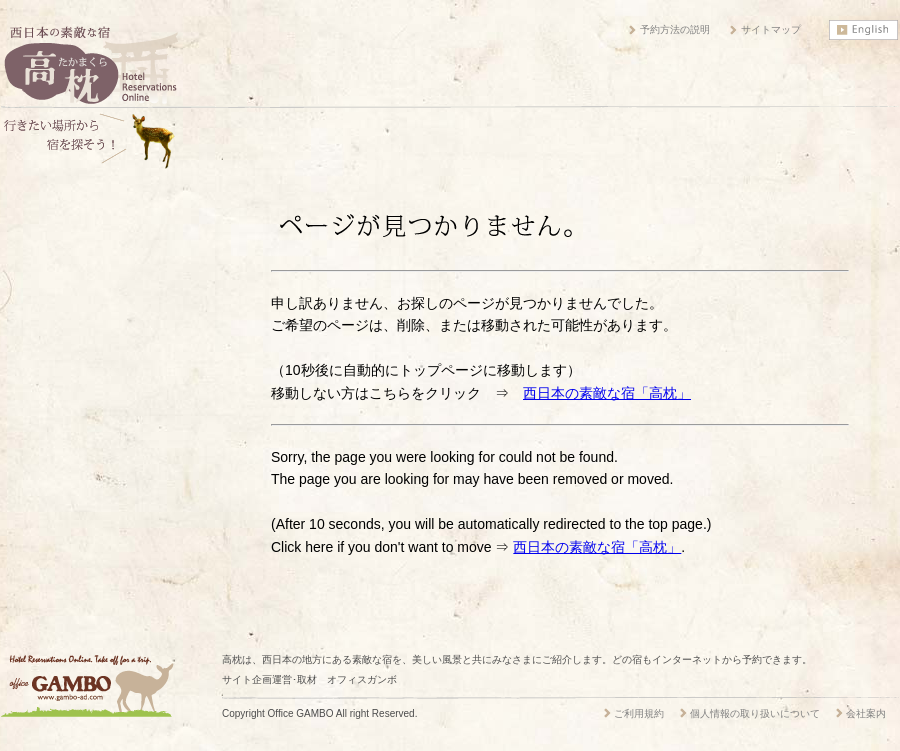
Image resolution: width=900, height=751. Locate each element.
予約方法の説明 (675, 29)
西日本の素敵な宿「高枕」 (607, 393)
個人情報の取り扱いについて (755, 713)
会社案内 (866, 713)
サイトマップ (771, 29)
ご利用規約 (639, 713)
